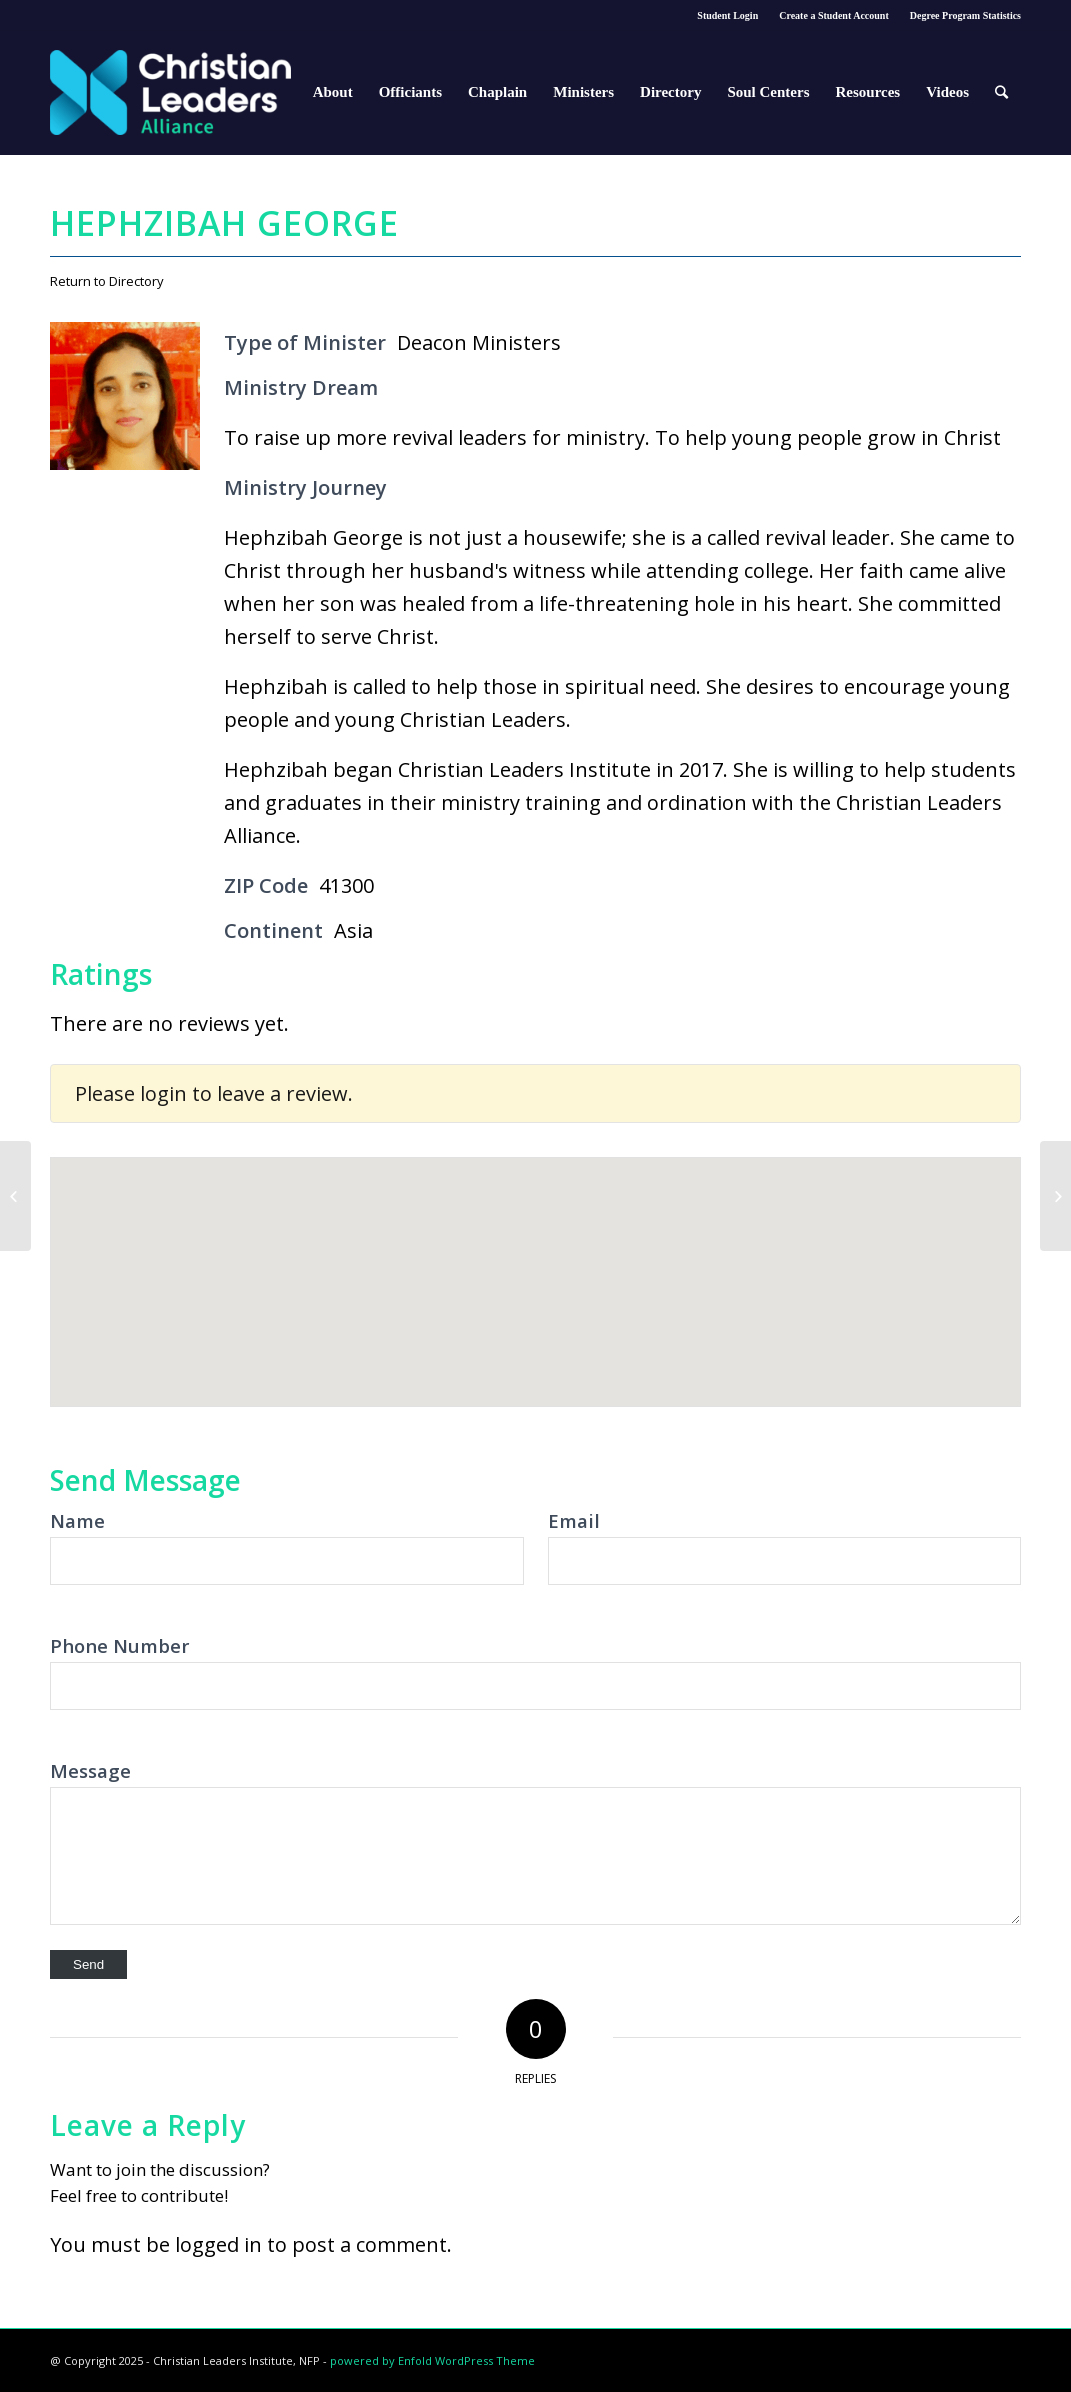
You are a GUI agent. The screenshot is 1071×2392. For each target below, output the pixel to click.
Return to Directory (107, 281)
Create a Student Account (834, 15)
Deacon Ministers (479, 342)
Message (90, 1770)
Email (574, 1520)
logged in (218, 2244)
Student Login (727, 15)
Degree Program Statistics (965, 15)
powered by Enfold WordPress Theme (432, 2360)
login (163, 1093)
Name (77, 1520)
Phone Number (119, 1645)
